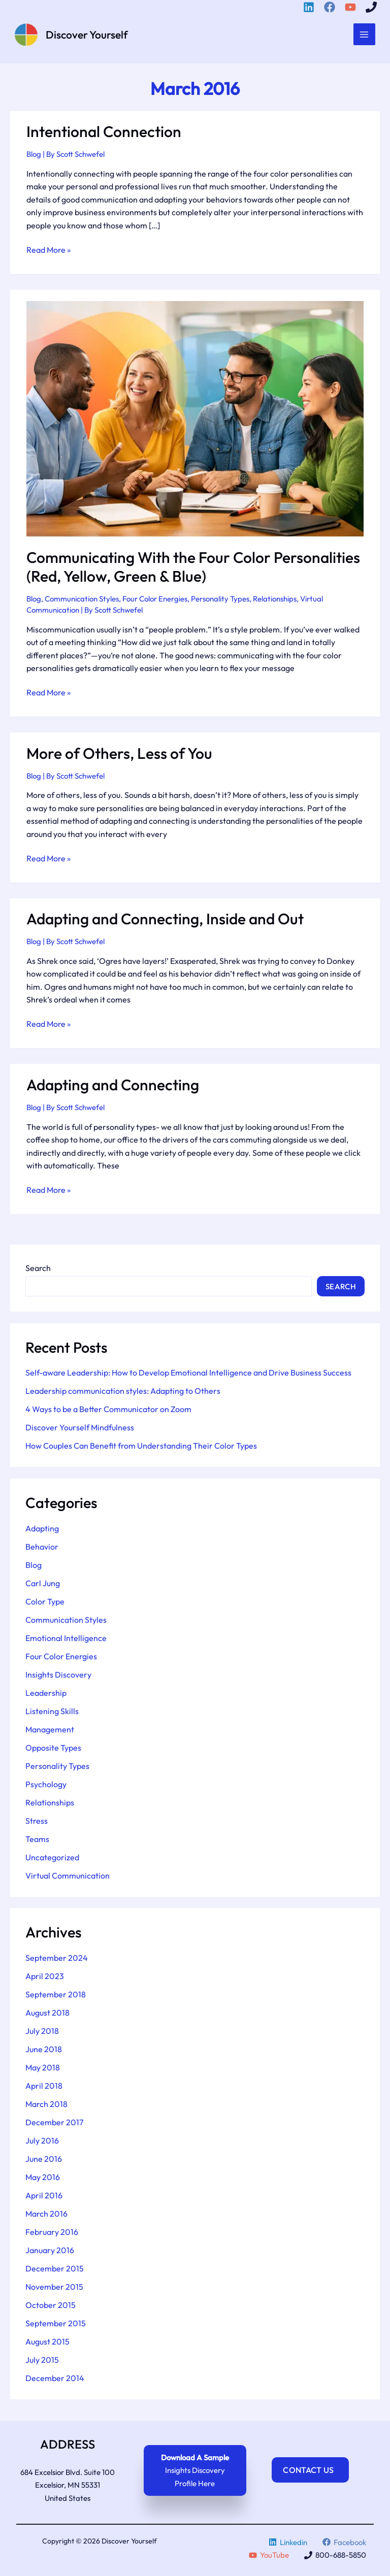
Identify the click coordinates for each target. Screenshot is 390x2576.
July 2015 (42, 2363)
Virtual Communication (67, 1878)
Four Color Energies (154, 602)
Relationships (275, 602)
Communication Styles (82, 602)
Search (38, 1271)
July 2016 (42, 2143)
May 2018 (42, 2070)
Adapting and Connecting (112, 1087)
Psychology (46, 1787)
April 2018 (43, 2089)
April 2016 (43, 2198)
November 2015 (54, 2290)
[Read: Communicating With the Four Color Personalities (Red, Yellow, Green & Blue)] (195, 421)
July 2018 (42, 2034)
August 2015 (47, 2344)
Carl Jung (42, 1586)
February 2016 (51, 2235)
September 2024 (56, 1961)
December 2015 (54, 2271)
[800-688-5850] (373, 7)
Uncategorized (52, 1860)
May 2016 (42, 2180)
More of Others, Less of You (119, 755)
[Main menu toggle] (363, 36)
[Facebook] (331, 7)
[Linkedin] (310, 7)
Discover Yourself (97, 35)
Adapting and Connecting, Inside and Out (165, 921)
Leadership (46, 1695)
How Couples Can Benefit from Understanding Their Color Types (141, 1449)
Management (49, 1732)
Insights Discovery (58, 1677)
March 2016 (46, 2217)
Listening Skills (52, 1714)
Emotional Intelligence (66, 1640)
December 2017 (54, 2125)
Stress (36, 1823)
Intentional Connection (103, 134)
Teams (37, 1841)
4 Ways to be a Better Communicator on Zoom (108, 1412)
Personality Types (220, 602)
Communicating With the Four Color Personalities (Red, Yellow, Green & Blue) (193, 570)
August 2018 (47, 2016)
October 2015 (50, 2308)
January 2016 (49, 2253)
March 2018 (46, 2107)
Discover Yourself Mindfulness (79, 1430)
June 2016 (43, 2162)
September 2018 (55, 1997)
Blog (33, 157)
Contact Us (312, 2470)
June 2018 (43, 2052)
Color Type (44, 1604)
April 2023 (44, 1979)
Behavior (41, 1549)
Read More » (48, 252)
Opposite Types (53, 1750)
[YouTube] (352, 7)
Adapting (42, 1531)
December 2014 (54, 2381)
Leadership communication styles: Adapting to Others (122, 1394)
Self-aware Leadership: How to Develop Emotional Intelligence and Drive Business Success (188, 1375)
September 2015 (55, 2326)
